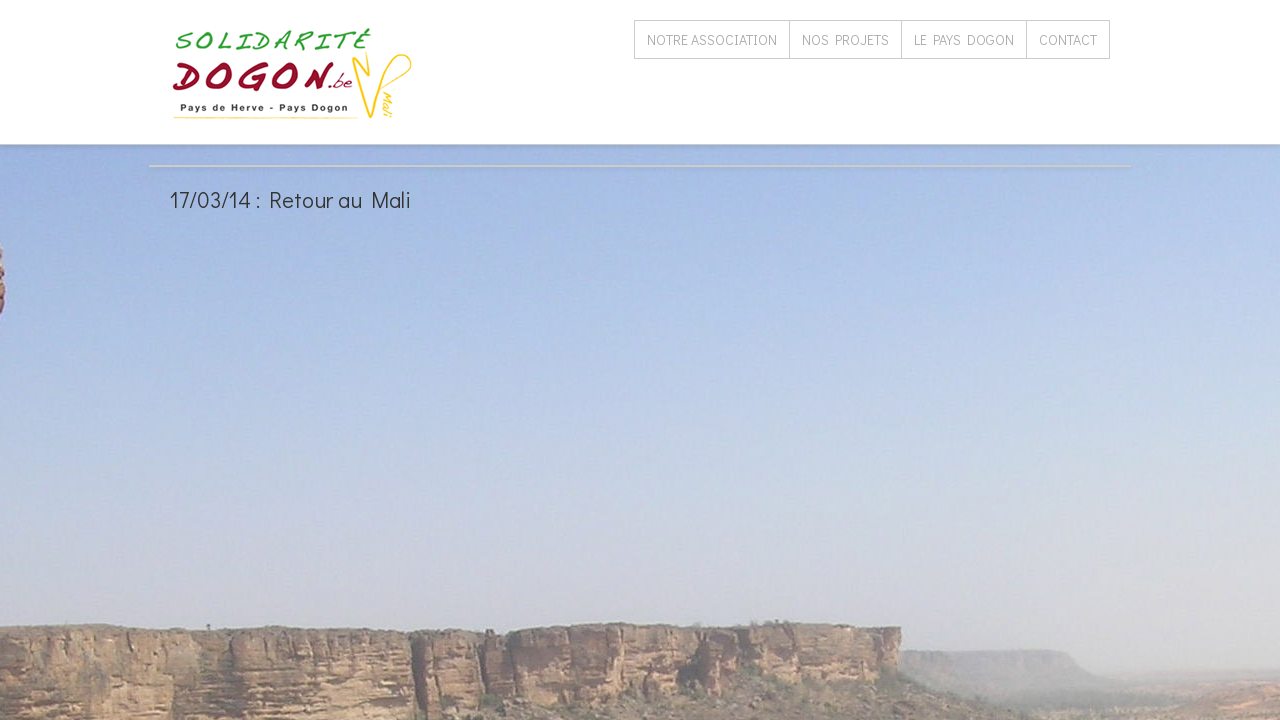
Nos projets (845, 39)
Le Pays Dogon (964, 39)
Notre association (712, 39)
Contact (1068, 39)
